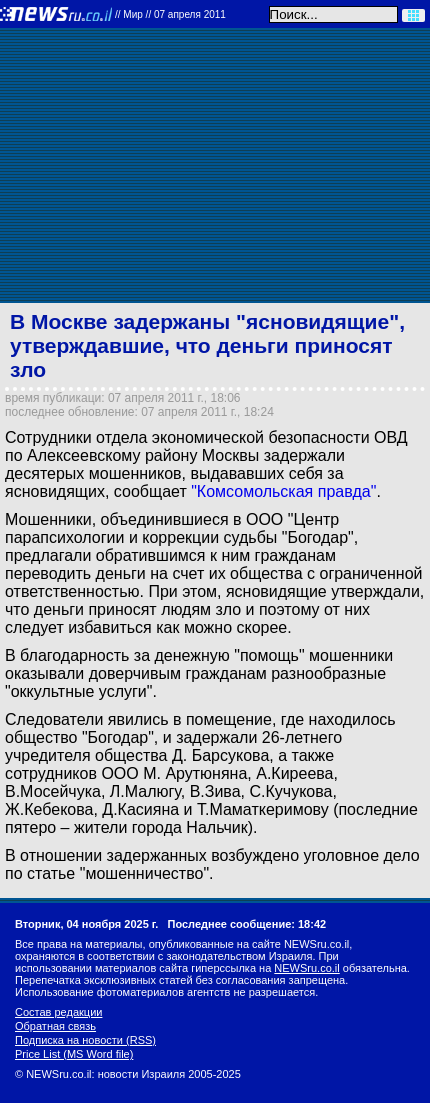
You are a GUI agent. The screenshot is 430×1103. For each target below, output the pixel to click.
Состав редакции (58, 1012)
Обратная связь (55, 1026)
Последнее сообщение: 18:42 (247, 924)
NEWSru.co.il (306, 968)
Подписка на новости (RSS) (85, 1040)
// (170, 14)
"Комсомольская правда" (283, 491)
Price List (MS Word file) (74, 1054)
